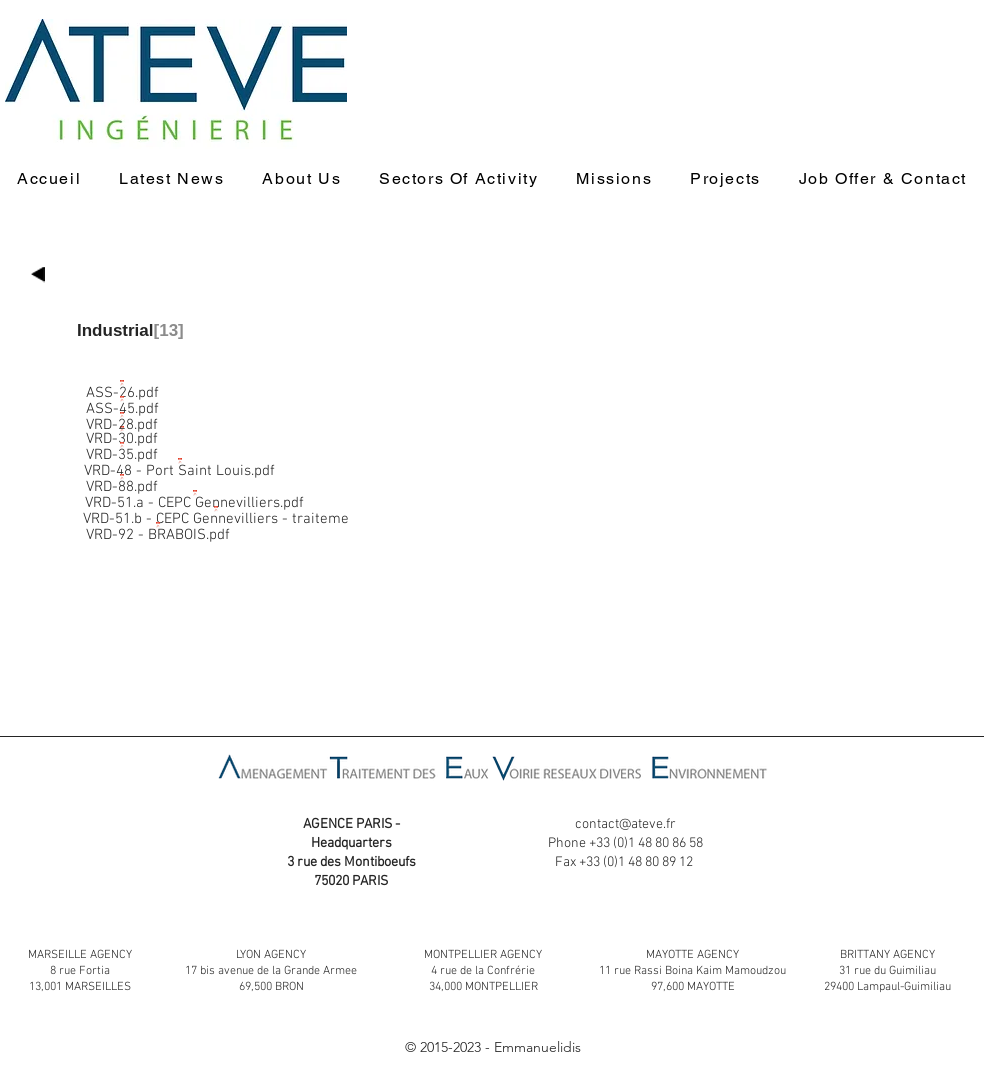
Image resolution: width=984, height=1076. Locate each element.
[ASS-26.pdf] (122, 385)
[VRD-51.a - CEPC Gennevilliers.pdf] (194, 495)
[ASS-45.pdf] (122, 401)
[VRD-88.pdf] (122, 479)
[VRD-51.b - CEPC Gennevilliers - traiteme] (216, 511)
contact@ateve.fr (625, 824)
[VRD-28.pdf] (122, 417)
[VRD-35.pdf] (122, 447)
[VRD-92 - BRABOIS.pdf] (157, 527)
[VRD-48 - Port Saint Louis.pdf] (179, 463)
